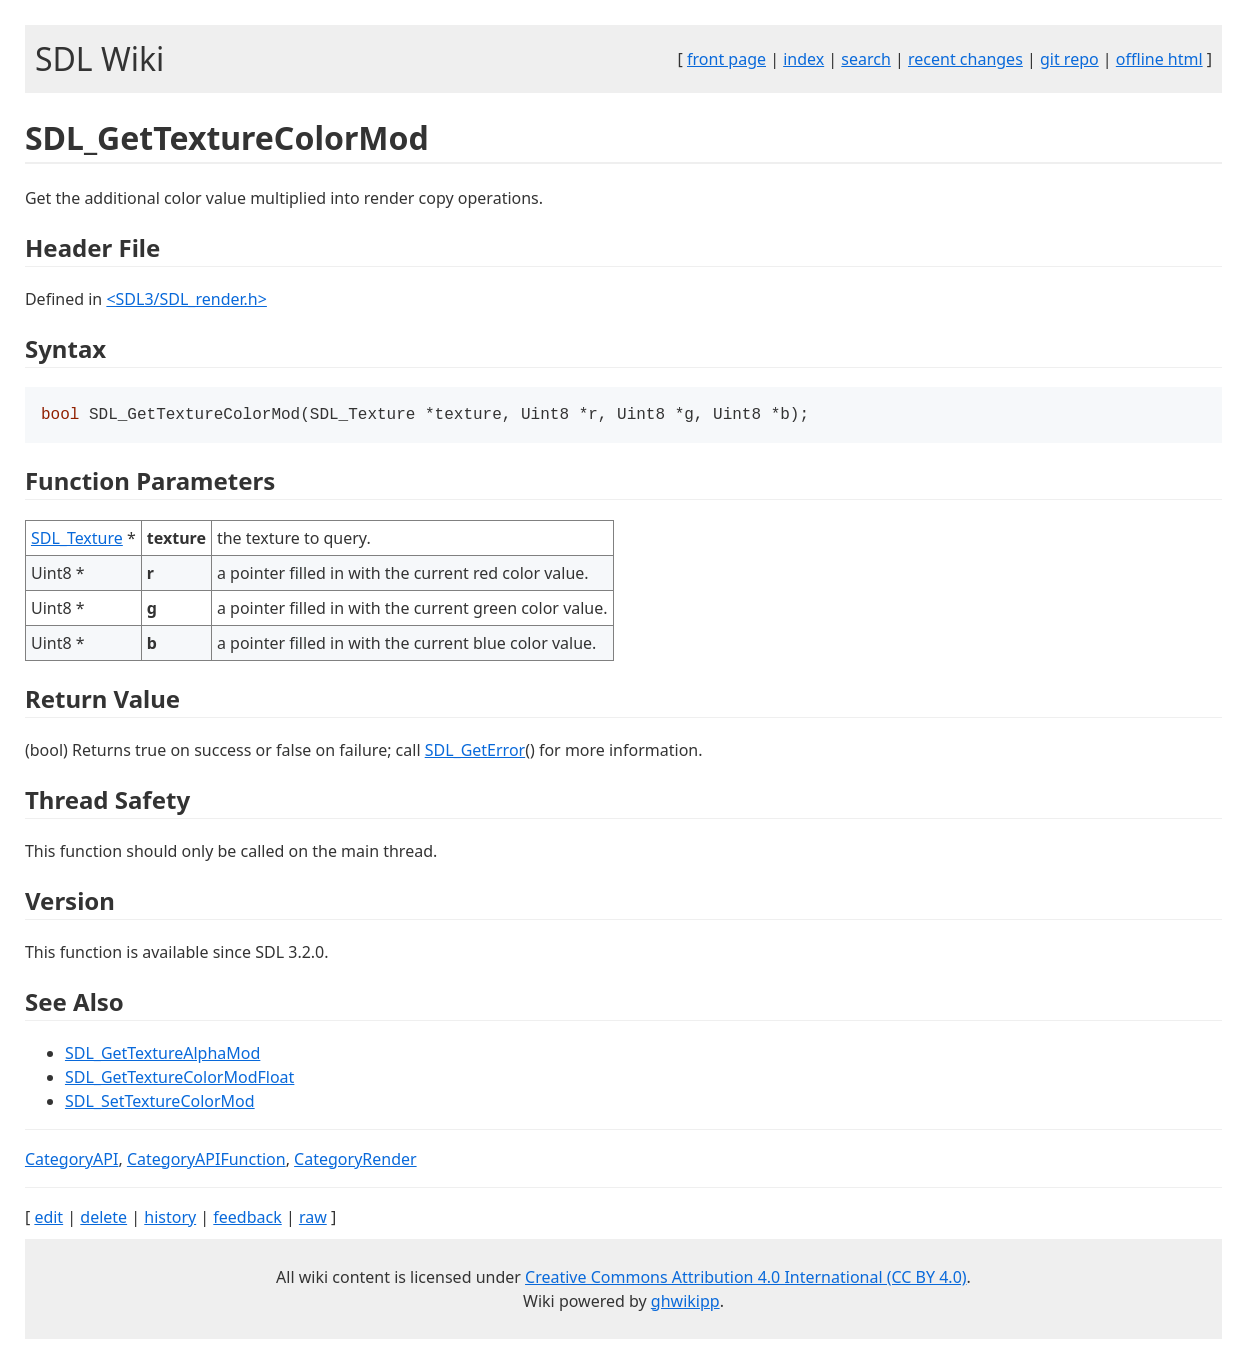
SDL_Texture (77, 540)
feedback (247, 1219)
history (170, 1219)
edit (48, 1219)
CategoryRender (355, 1161)
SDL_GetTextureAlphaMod (162, 1055)
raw (313, 1219)
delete (103, 1219)
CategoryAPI (72, 1161)
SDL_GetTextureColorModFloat (179, 1079)
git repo (1069, 59)
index (803, 59)
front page (726, 59)
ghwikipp (685, 1303)
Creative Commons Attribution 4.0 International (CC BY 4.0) (746, 1279)
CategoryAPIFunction (206, 1161)
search (866, 59)
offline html (1159, 59)
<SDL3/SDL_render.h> (186, 299)
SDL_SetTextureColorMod (160, 1103)
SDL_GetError (475, 752)
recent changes (965, 59)
